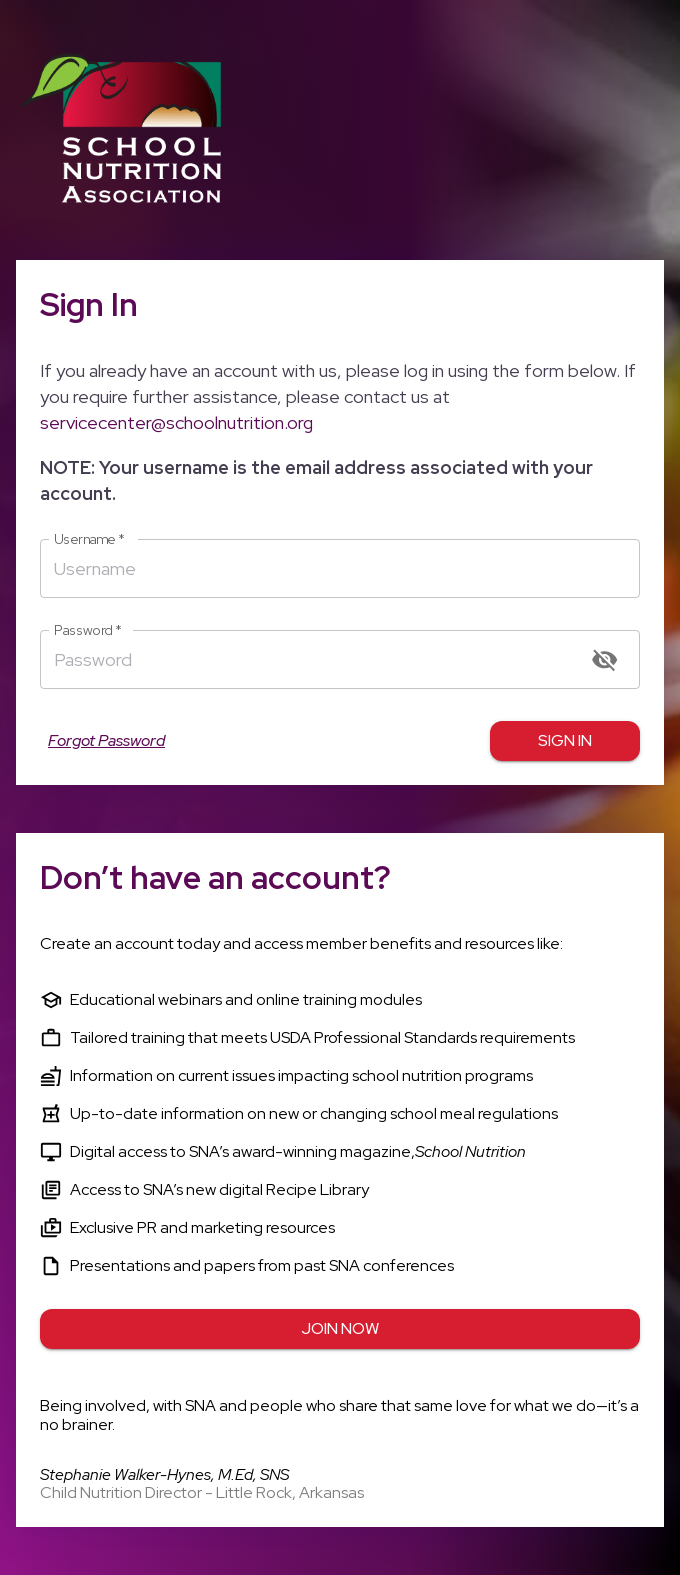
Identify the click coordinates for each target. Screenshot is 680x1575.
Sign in (565, 741)
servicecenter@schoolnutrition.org (176, 422)
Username (89, 539)
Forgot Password (106, 741)
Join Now (340, 1329)
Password (88, 630)
